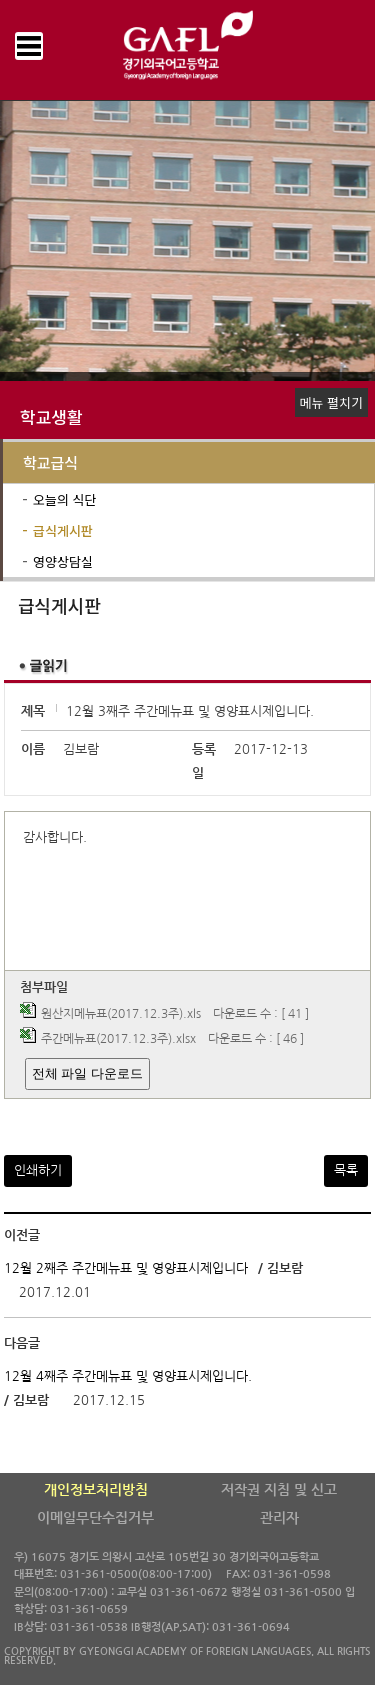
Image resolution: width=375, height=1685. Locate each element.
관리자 (279, 1518)
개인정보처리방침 (96, 1490)
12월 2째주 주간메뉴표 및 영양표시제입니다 (126, 1268)
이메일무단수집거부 (95, 1518)
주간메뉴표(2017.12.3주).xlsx (118, 1039)
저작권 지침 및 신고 (279, 1490)
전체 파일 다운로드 (87, 1073)
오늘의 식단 (64, 499)
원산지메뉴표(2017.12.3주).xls (121, 1014)
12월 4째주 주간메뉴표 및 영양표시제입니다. (128, 1376)
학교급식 (50, 462)
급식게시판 (63, 530)
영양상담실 (63, 561)
